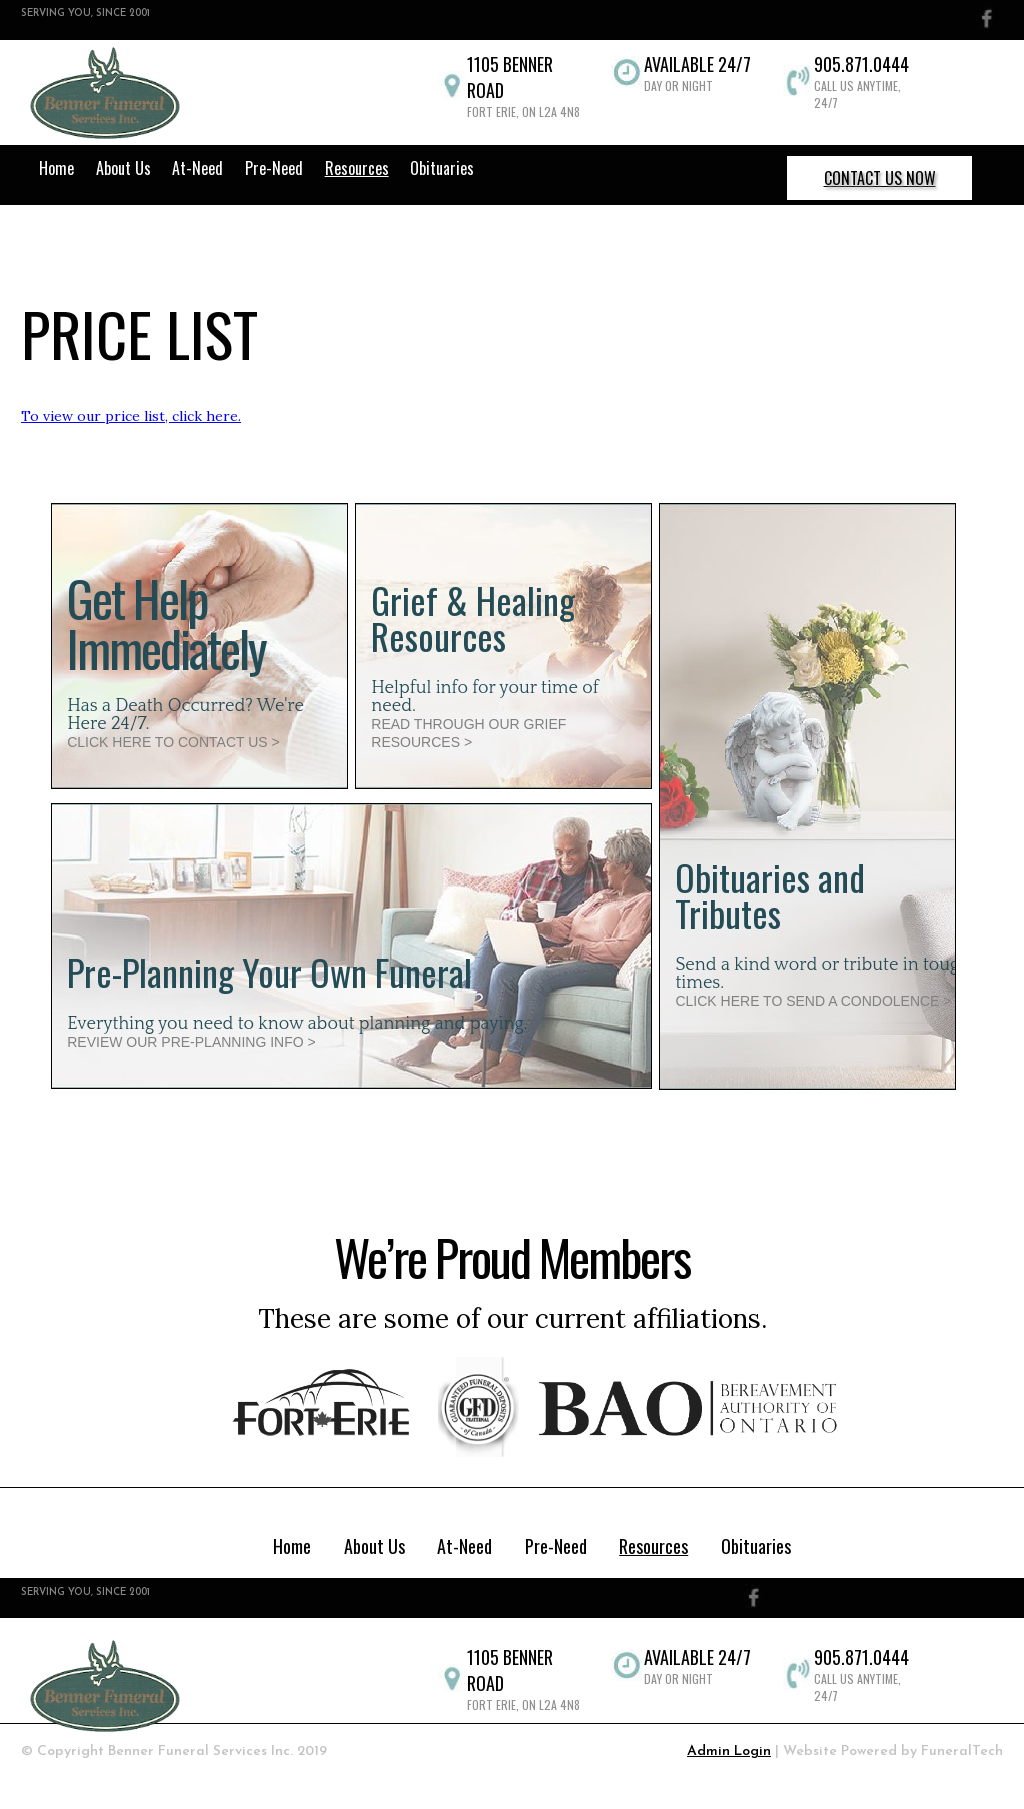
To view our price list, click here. (131, 416)
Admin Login (729, 1751)
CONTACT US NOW (880, 178)
